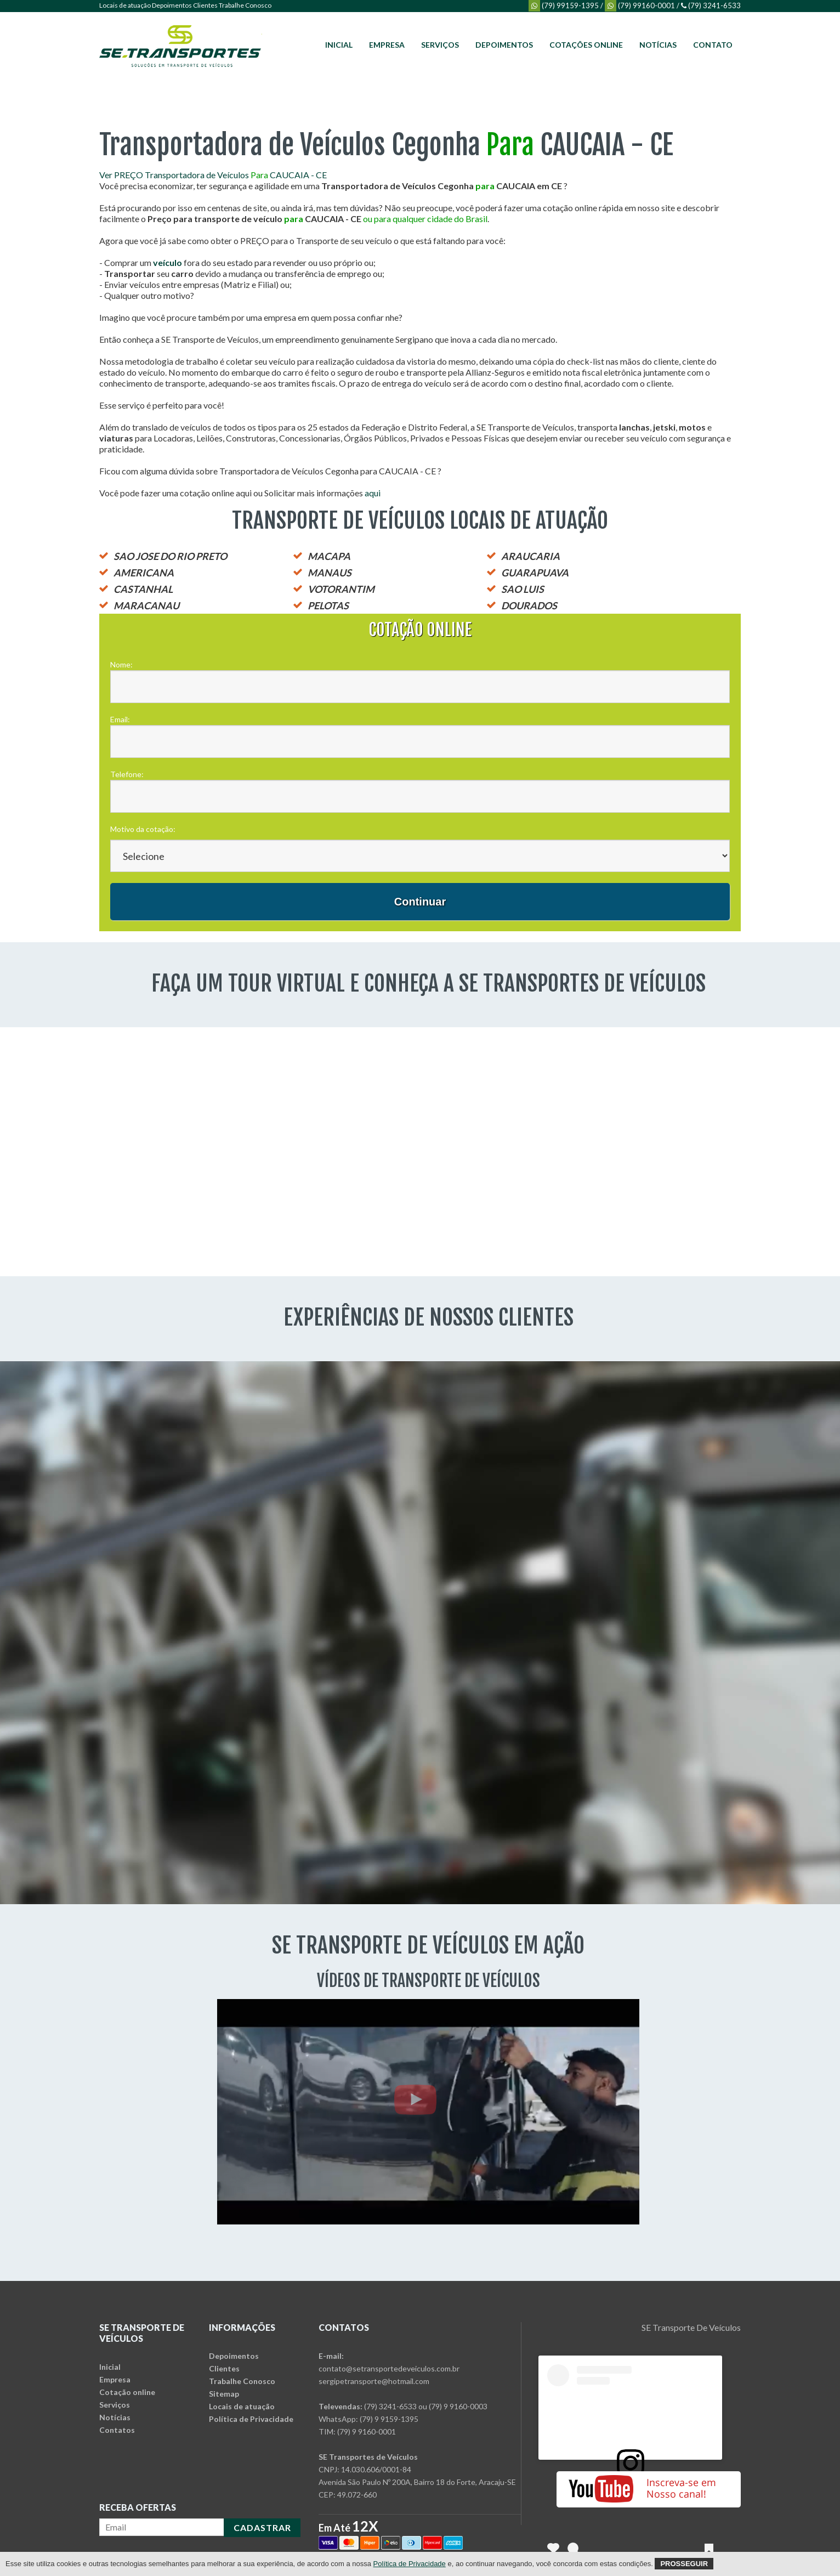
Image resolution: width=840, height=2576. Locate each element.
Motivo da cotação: (142, 829)
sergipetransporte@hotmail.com (374, 2381)
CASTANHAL (143, 589)
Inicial (339, 44)
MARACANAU (146, 605)
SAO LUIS (522, 589)
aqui (373, 493)
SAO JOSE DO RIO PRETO (170, 556)
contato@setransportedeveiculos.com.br (389, 2368)
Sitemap (224, 2393)
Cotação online (127, 2392)
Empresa (387, 44)
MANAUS (329, 573)
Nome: (121, 664)
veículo (167, 262)
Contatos (117, 2430)
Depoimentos (172, 5)
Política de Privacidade (251, 2419)
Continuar (420, 902)
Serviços (440, 44)
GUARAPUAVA (535, 573)
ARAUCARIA (530, 556)
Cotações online (586, 44)
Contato (713, 44)
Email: (120, 719)
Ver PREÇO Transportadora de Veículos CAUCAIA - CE (213, 174)
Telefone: (127, 774)
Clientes (205, 5)
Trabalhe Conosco (245, 5)
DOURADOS (529, 605)
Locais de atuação (125, 5)
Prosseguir (684, 2564)
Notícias (658, 44)
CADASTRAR (262, 2527)
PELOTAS (328, 605)
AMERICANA (143, 573)
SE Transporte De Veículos (691, 2327)
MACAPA (329, 556)
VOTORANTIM (341, 589)
